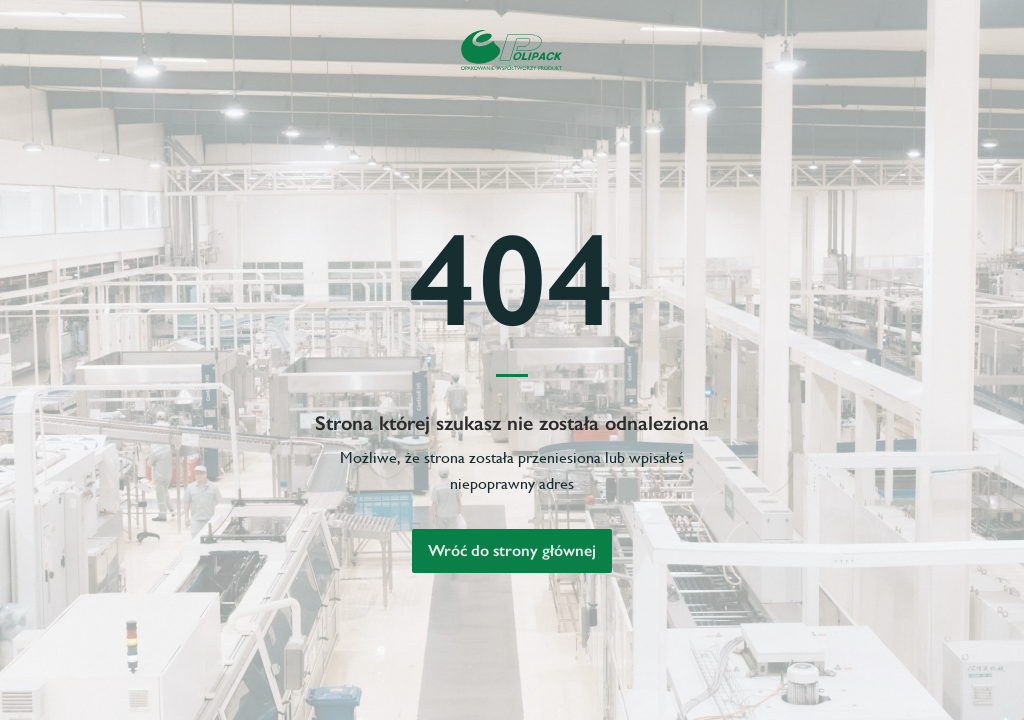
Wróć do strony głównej (512, 550)
